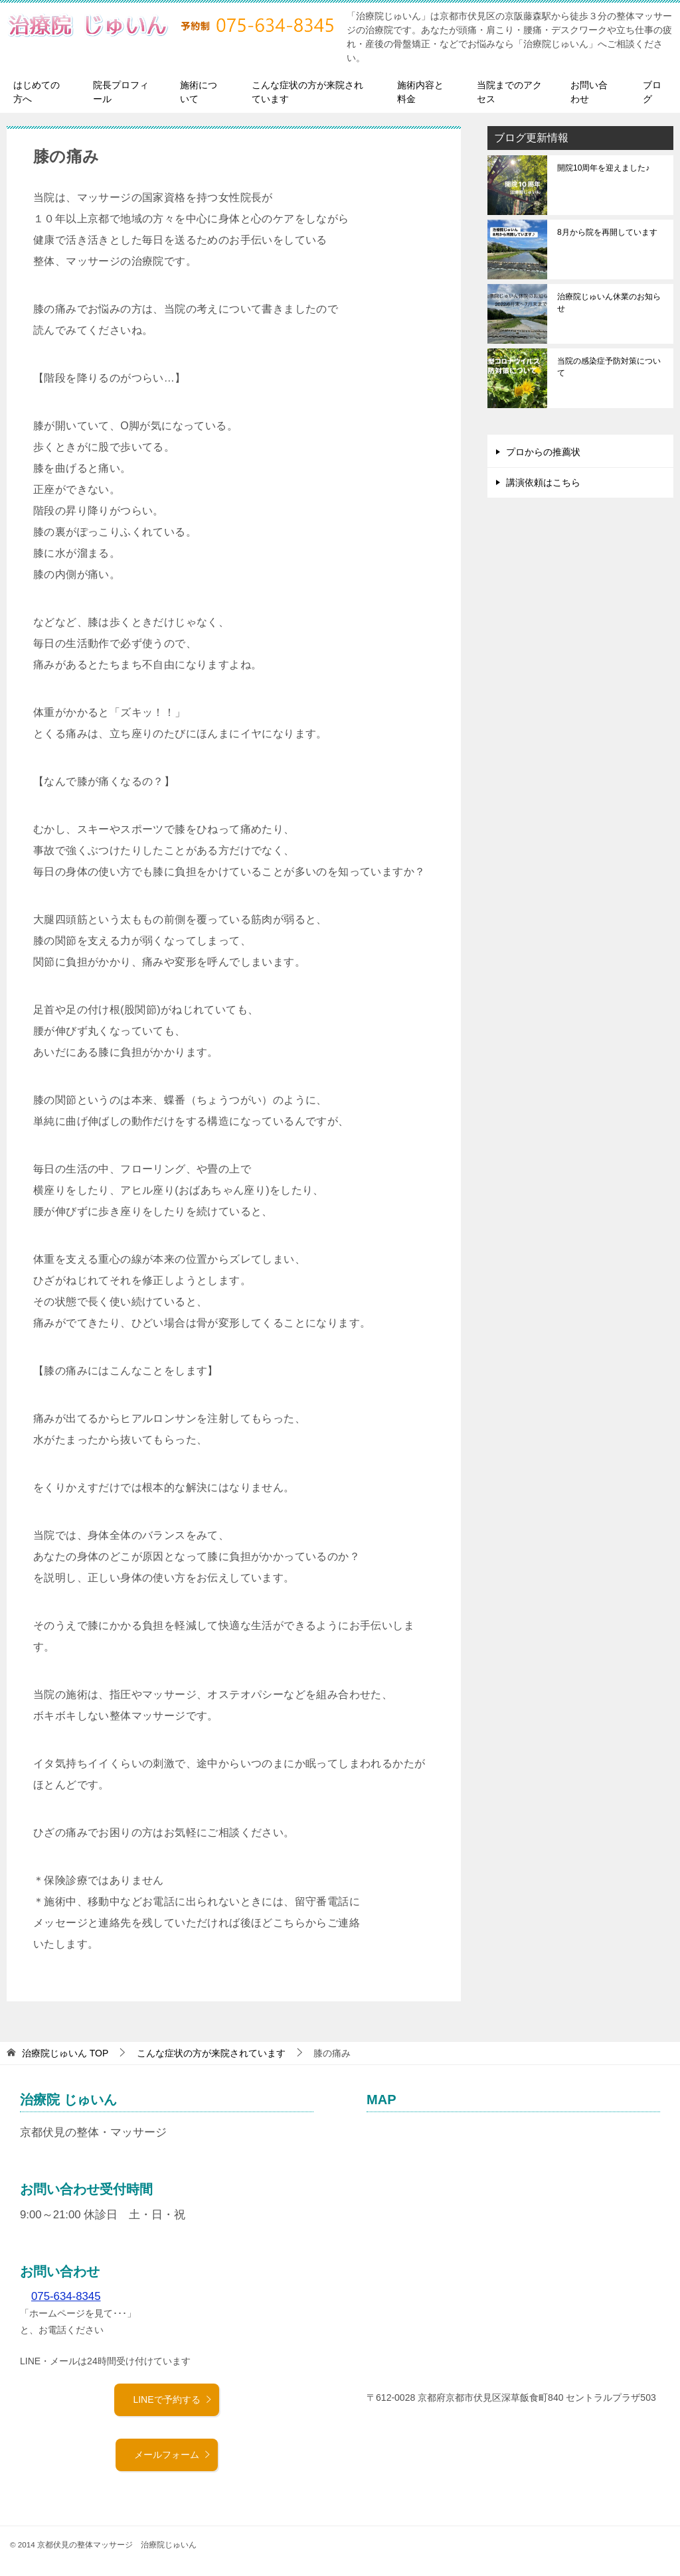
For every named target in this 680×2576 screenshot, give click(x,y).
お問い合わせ (589, 92)
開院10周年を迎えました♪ (603, 168)
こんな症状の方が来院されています (307, 92)
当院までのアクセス (509, 92)
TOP (65, 2053)
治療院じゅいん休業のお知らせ (609, 302)
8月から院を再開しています (607, 232)
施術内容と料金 (420, 92)
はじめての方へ (36, 92)
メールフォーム (172, 2454)
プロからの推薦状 (543, 452)
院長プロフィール (121, 92)
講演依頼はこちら (543, 482)
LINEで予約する (172, 2399)
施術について (198, 92)
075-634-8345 (66, 2296)
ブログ (652, 92)
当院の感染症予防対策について (609, 367)
